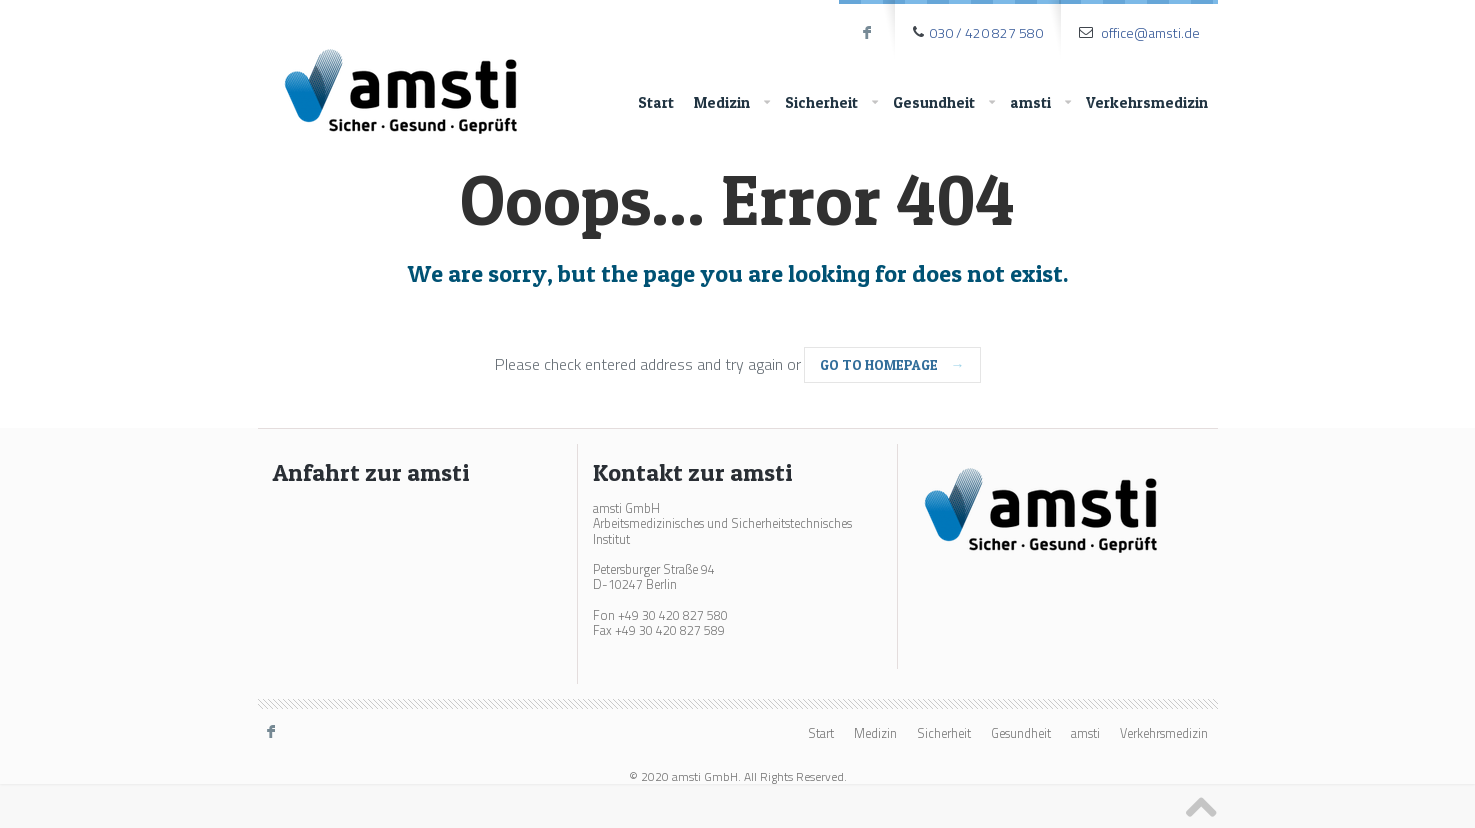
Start (656, 102)
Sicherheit (831, 103)
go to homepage (892, 364)
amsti (1040, 103)
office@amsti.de (1150, 32)
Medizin (732, 103)
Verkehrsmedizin (1147, 102)
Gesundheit (944, 103)
